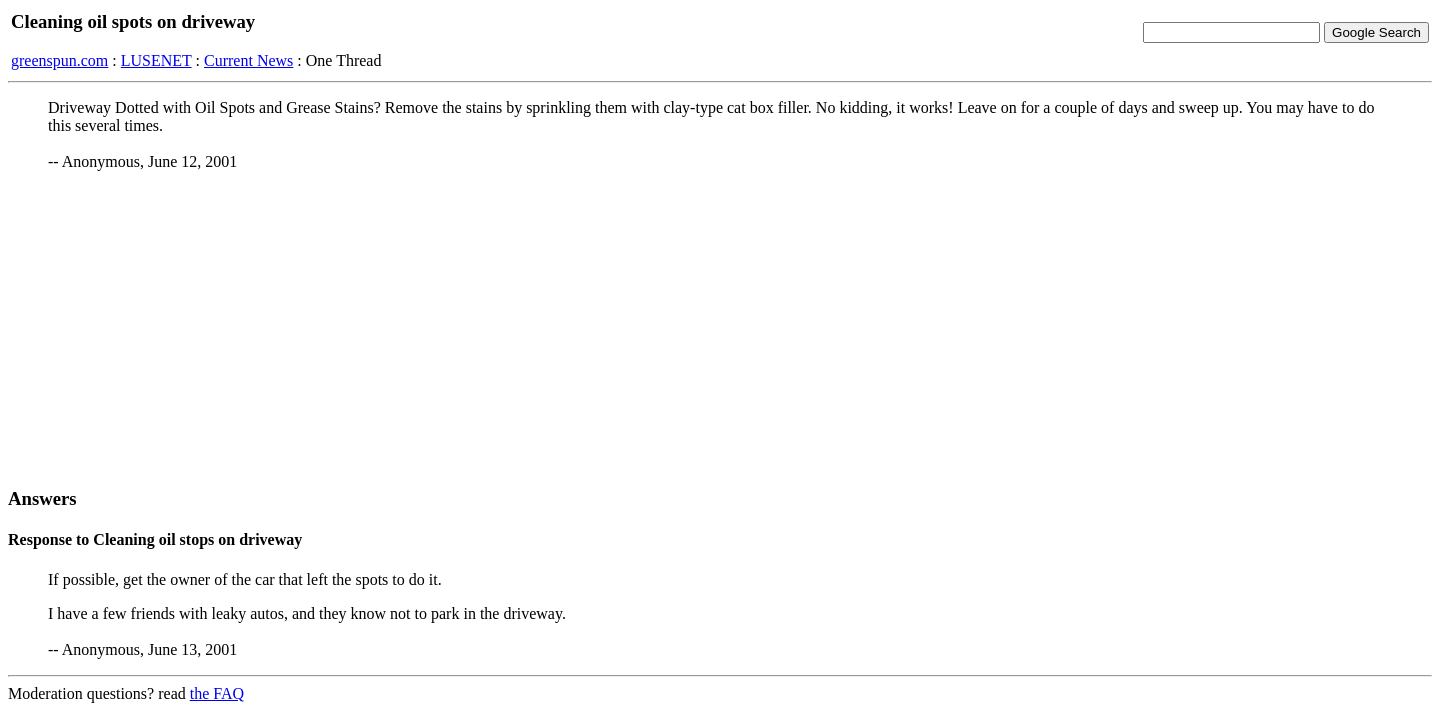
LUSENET (156, 60)
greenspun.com (59, 60)
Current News (248, 60)
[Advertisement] (720, 329)
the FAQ (217, 693)
